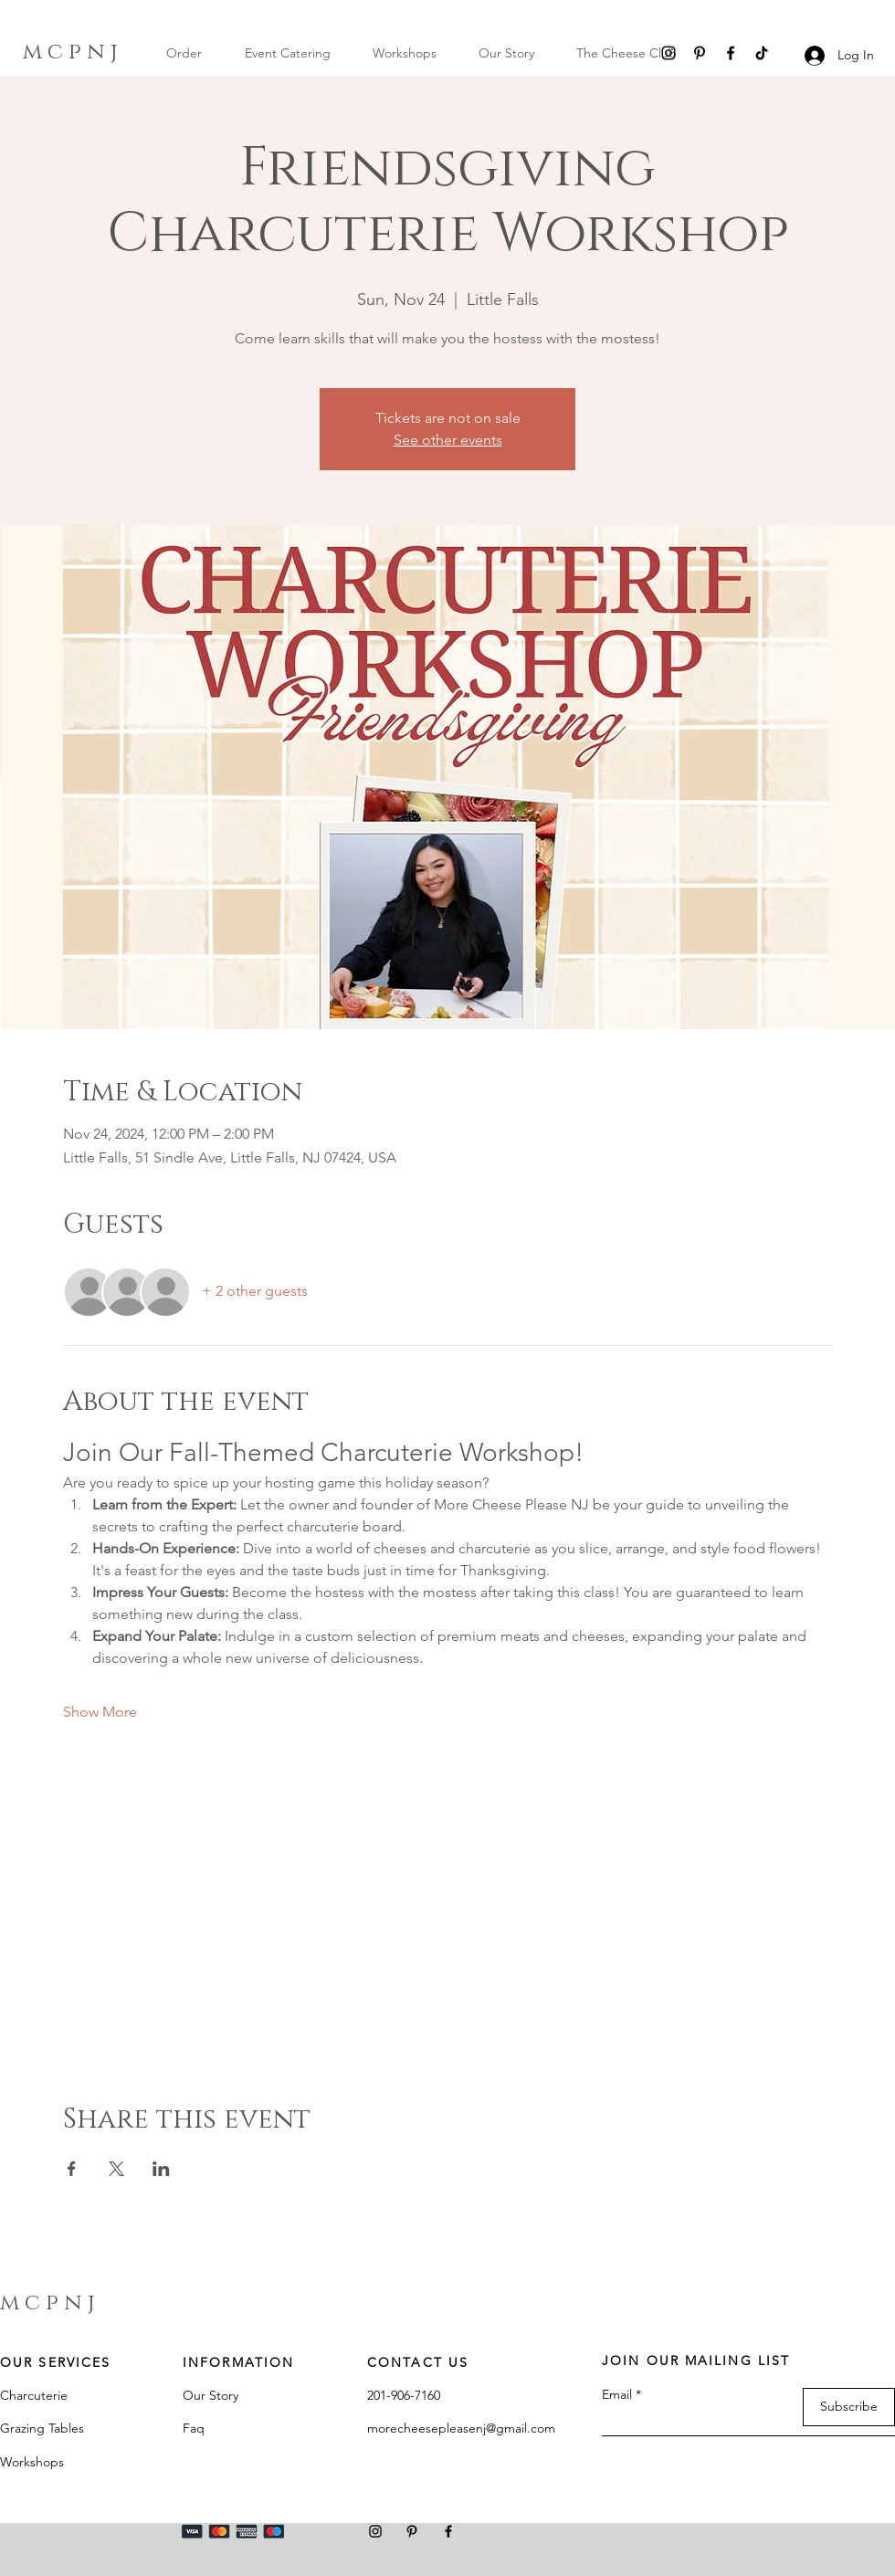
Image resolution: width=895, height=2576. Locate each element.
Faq (194, 2428)
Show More (100, 1711)
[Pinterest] (699, 53)
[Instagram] (668, 53)
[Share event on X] (116, 2168)
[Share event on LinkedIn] (161, 2168)
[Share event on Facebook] (71, 2168)
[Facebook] (730, 53)
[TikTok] (762, 53)
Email (617, 2394)
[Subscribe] (849, 2407)
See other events (448, 439)
